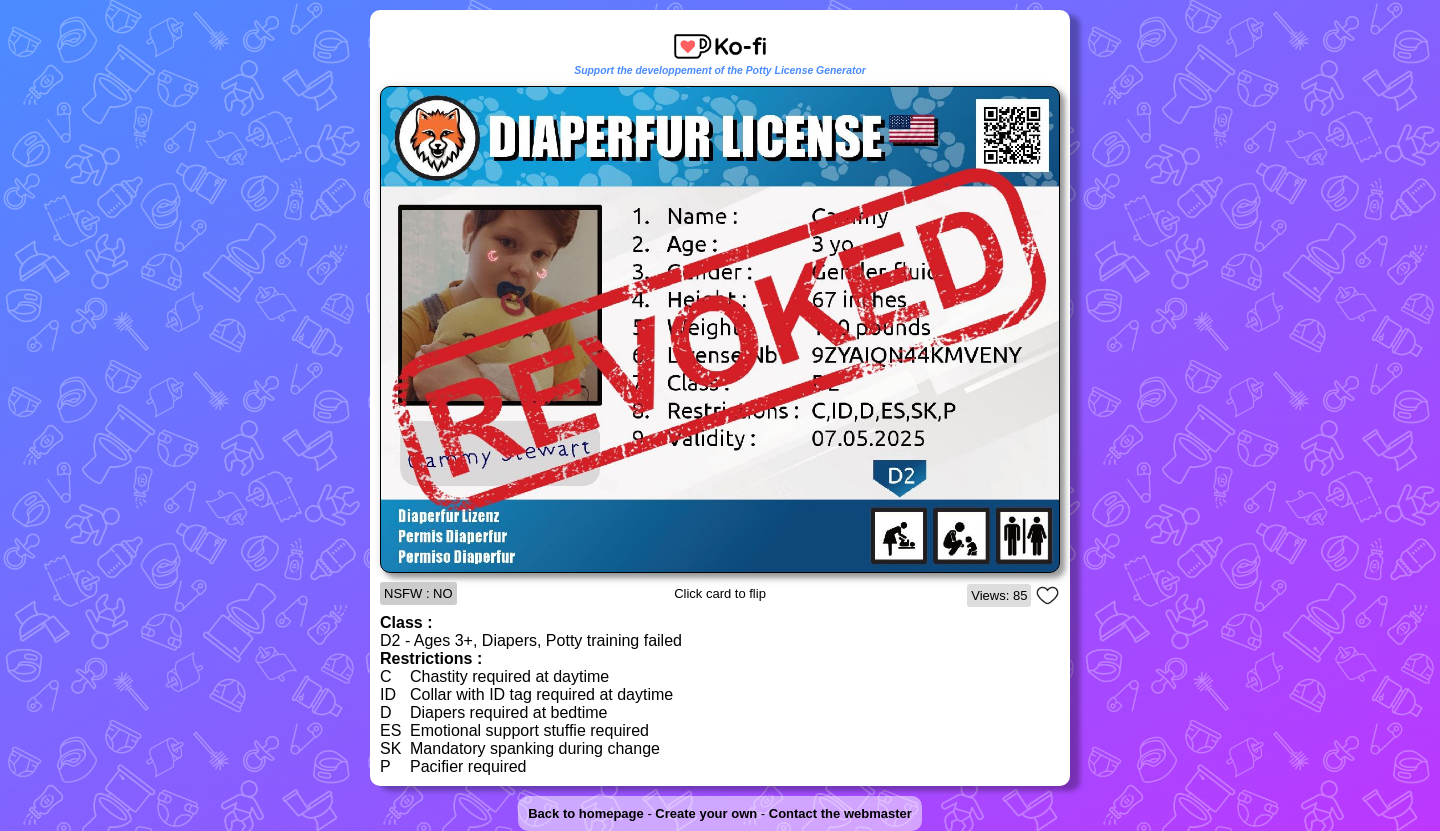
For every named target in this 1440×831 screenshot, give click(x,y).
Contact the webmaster (840, 813)
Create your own (706, 813)
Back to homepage (586, 813)
